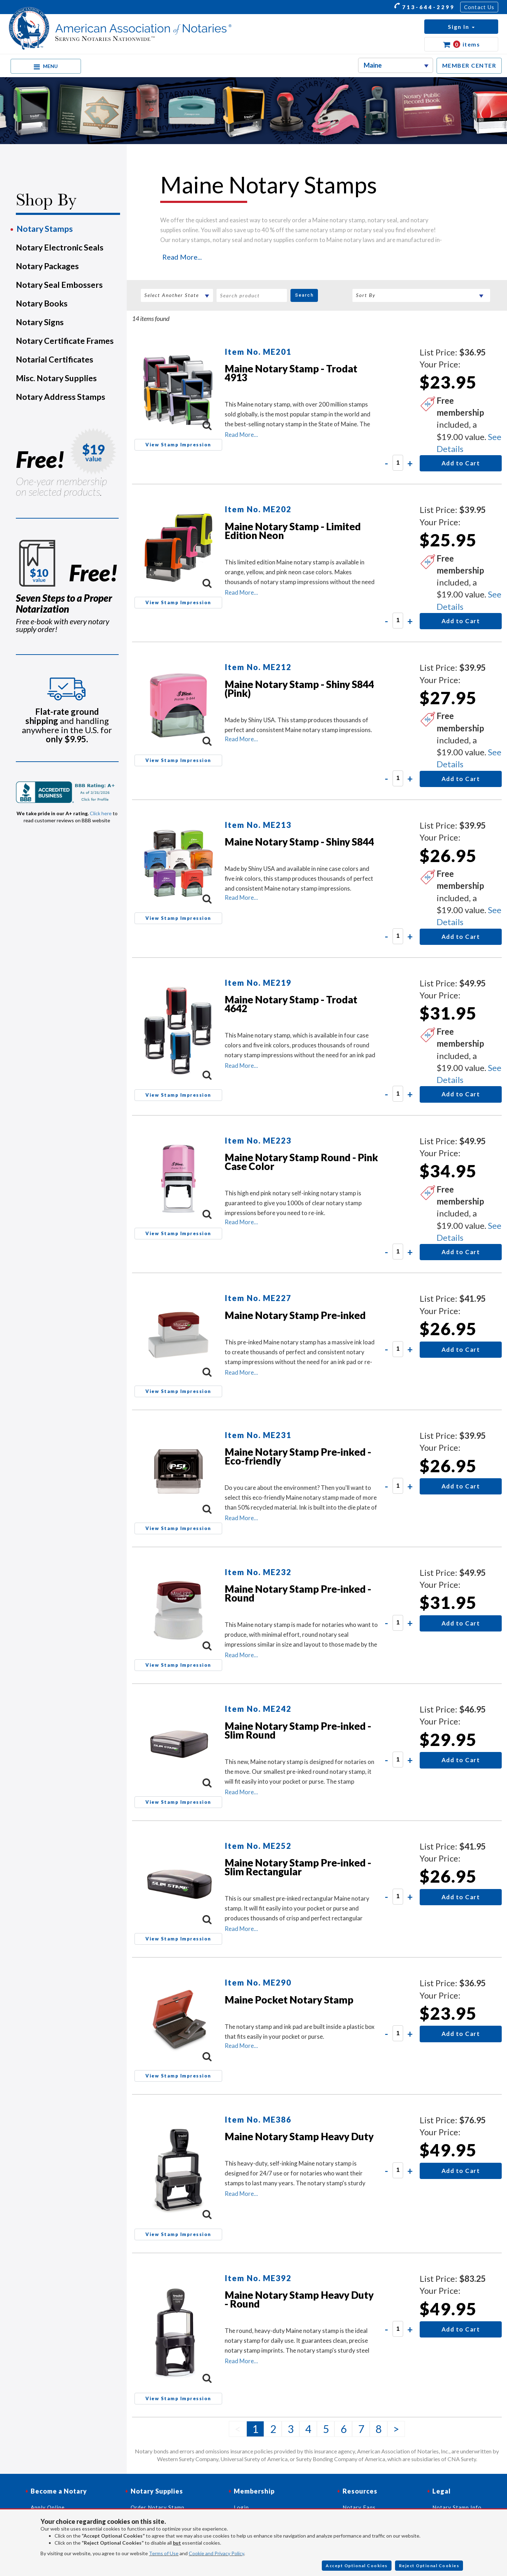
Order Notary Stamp (157, 2507)
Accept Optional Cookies (357, 2565)
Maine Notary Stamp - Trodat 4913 (291, 373)
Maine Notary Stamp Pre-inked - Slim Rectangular (298, 1867)
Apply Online (48, 2507)
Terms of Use (164, 2553)
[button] (461, 26)
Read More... (182, 257)
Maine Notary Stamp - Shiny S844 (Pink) (299, 688)
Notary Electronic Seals (60, 247)
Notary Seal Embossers (59, 285)
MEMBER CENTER (469, 65)
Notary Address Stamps (60, 397)
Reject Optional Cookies (429, 2565)
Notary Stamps (45, 229)
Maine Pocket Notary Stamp (289, 2000)
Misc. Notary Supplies (56, 378)
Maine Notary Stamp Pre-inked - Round (298, 1593)
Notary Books (42, 303)
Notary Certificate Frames (65, 341)
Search (304, 295)
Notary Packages (47, 266)
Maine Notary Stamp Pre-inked (295, 1315)
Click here (101, 813)
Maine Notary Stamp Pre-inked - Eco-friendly (298, 1456)
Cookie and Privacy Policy (216, 2553)
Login (241, 2507)
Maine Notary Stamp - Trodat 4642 (291, 1003)
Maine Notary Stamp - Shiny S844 (299, 842)
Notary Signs (40, 322)
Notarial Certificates (54, 359)
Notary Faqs (359, 2507)
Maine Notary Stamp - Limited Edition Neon (293, 530)
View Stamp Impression (178, 444)
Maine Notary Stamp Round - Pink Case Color (301, 1161)
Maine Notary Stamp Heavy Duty (299, 2136)
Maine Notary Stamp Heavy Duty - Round (299, 2299)
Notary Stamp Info (457, 2507)
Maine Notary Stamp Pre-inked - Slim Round (298, 1730)
